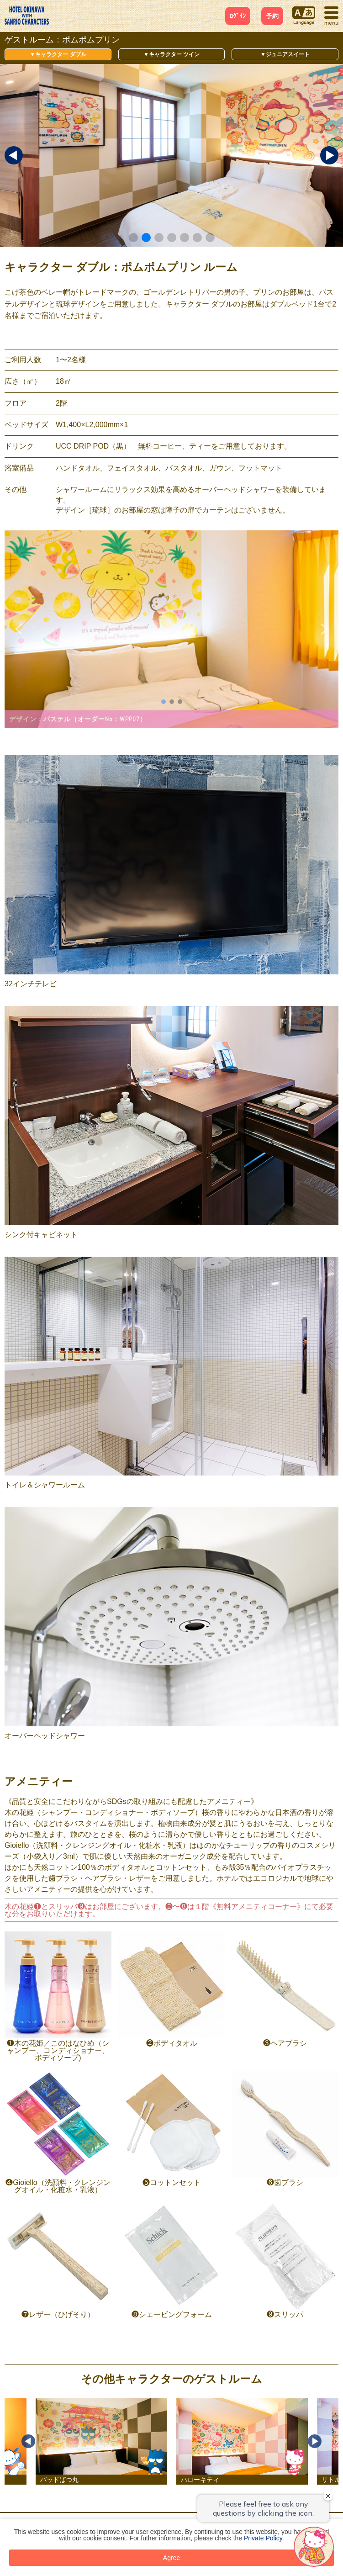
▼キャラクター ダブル (58, 54)
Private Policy (263, 2538)
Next (315, 2441)
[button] (133, 237)
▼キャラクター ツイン (171, 54)
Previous (28, 2441)
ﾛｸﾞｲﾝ (238, 16)
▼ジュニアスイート (285, 54)
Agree (171, 2557)
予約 (272, 16)
